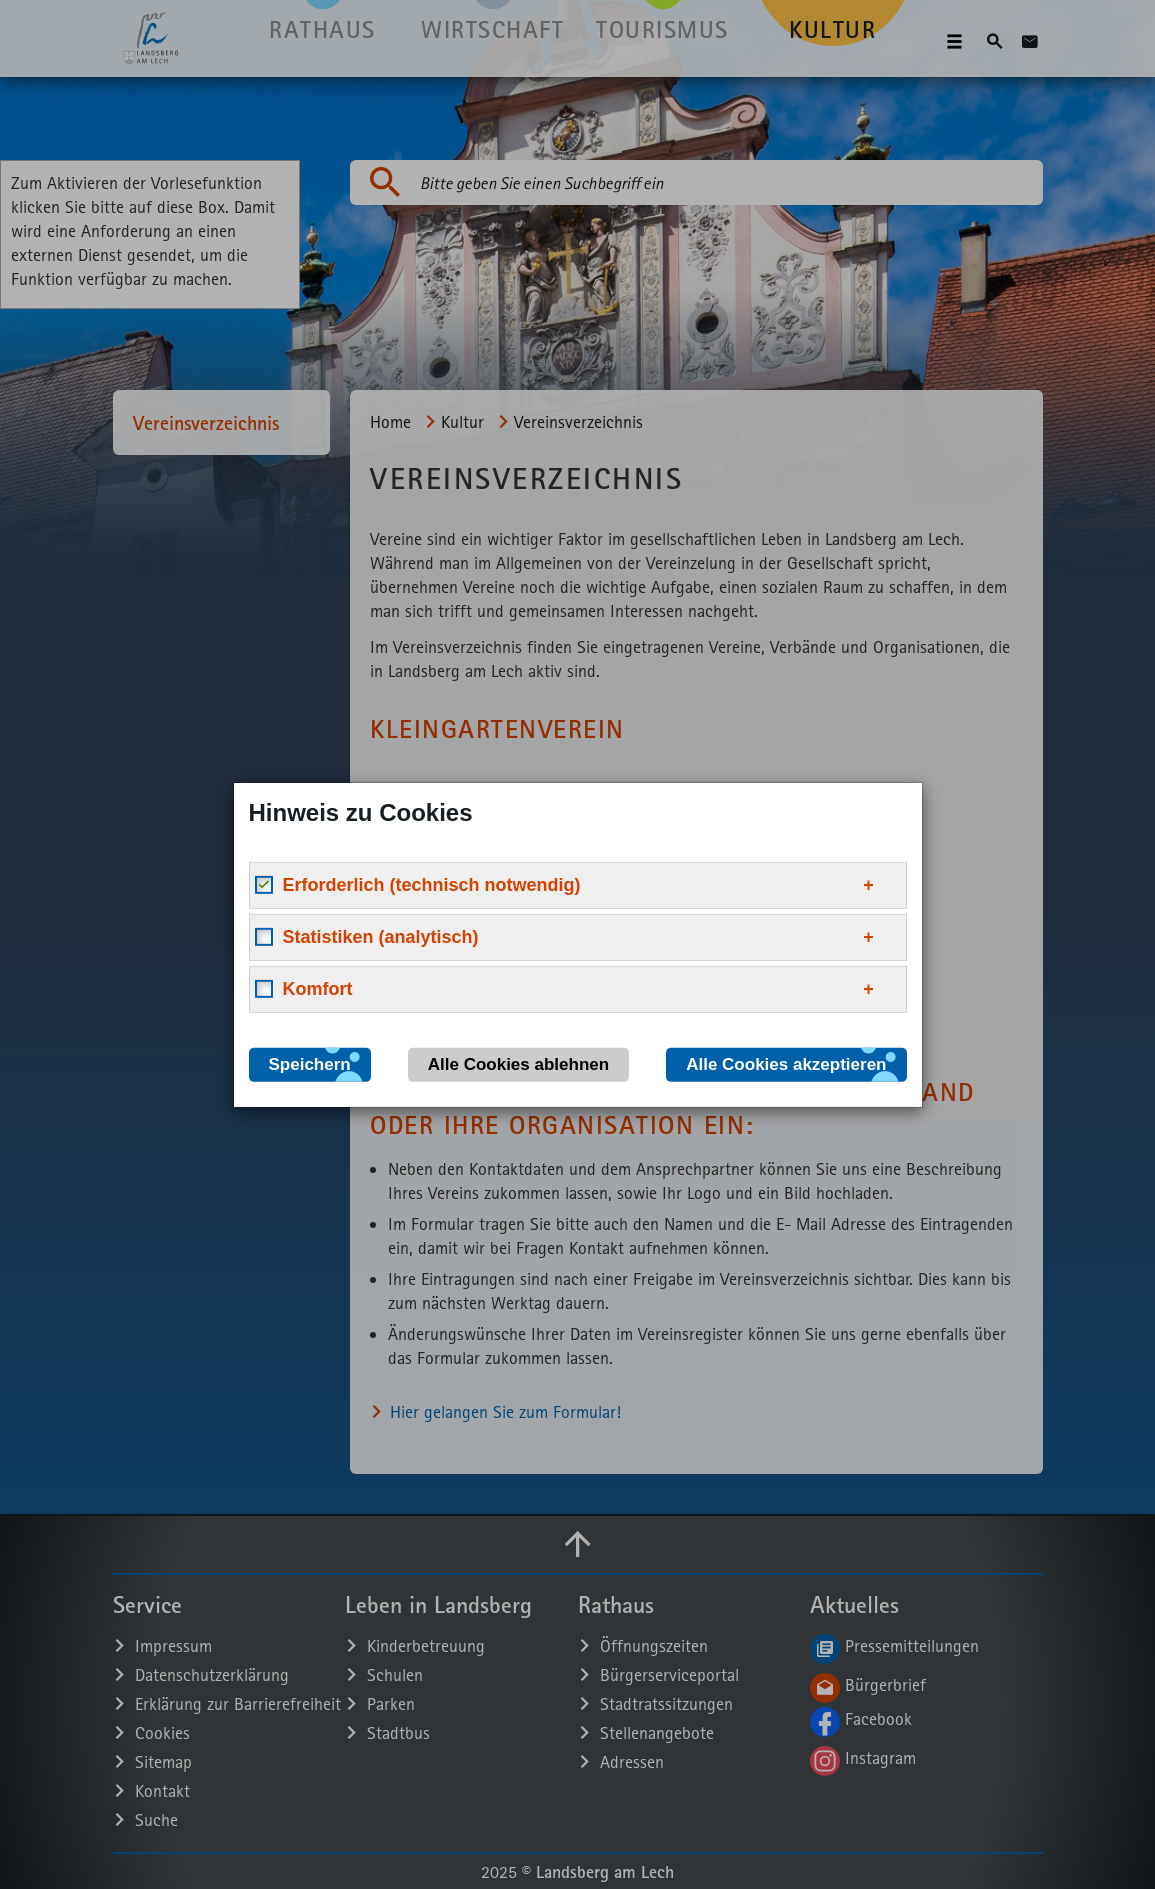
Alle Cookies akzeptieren (786, 1063)
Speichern (310, 1063)
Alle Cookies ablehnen (518, 1063)
